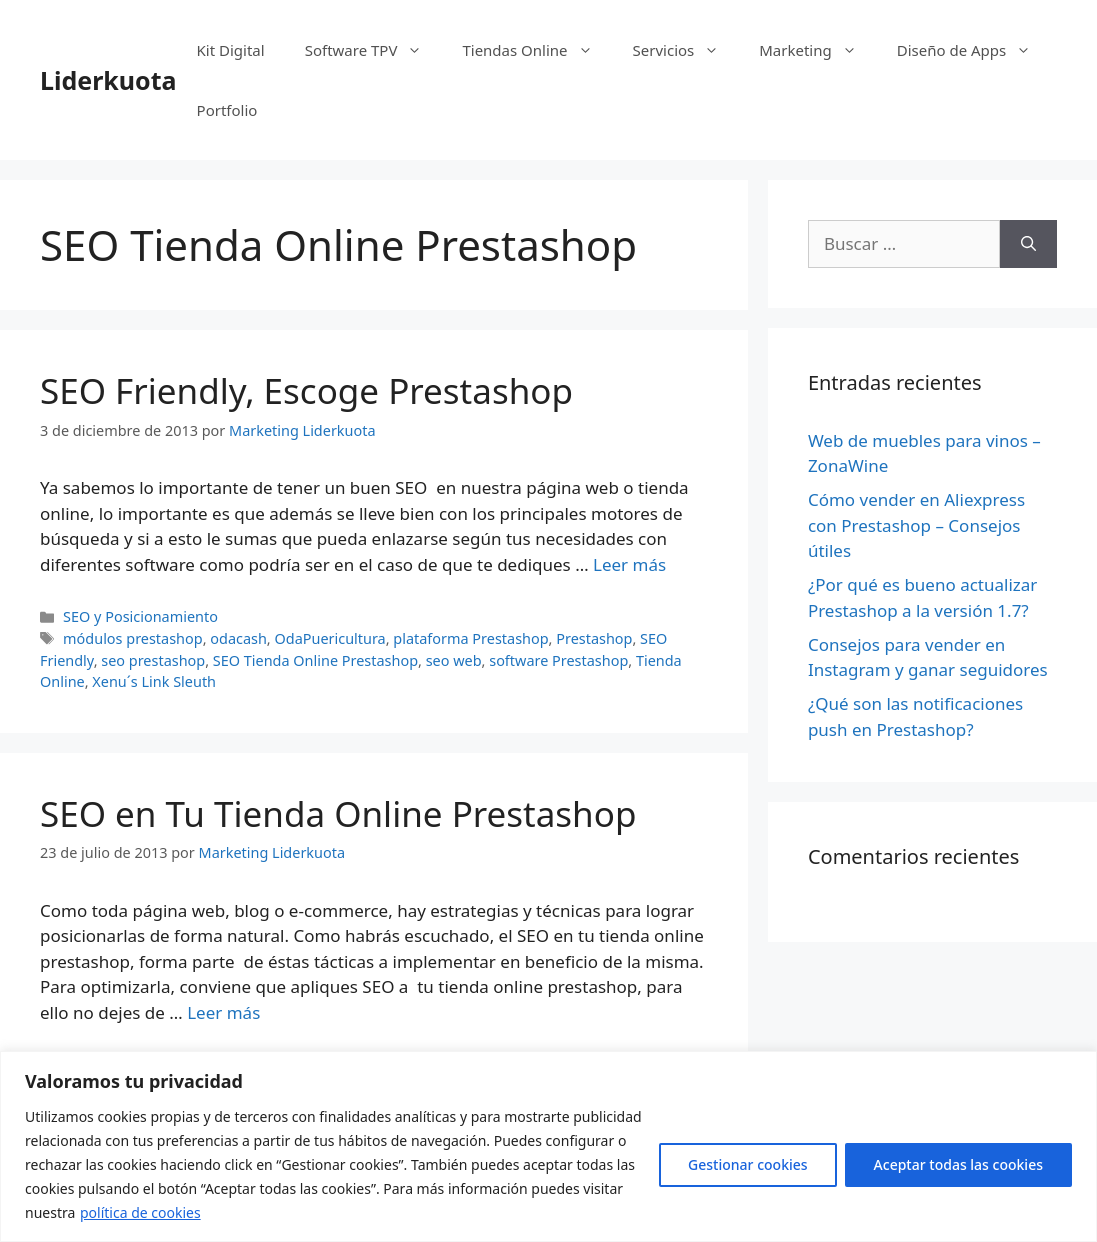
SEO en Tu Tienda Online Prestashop (338, 813)
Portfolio (227, 110)
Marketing (817, 50)
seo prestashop (153, 660)
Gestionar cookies (748, 1164)
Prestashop (594, 638)
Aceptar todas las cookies (958, 1164)
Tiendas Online (537, 50)
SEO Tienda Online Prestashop (315, 660)
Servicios (686, 50)
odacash (238, 638)
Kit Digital (231, 50)
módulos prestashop (133, 638)
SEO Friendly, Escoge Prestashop (306, 390)
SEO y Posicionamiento (140, 616)
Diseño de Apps (974, 50)
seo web (454, 660)
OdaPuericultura (329, 638)
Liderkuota (108, 80)
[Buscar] (1028, 244)
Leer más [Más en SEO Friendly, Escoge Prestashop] (629, 564)
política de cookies (140, 1212)
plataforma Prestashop (470, 638)
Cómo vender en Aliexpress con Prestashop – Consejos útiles (916, 525)
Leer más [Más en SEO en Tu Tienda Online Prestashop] (223, 1012)
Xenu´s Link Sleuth (154, 681)
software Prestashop (558, 660)
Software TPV (374, 50)
